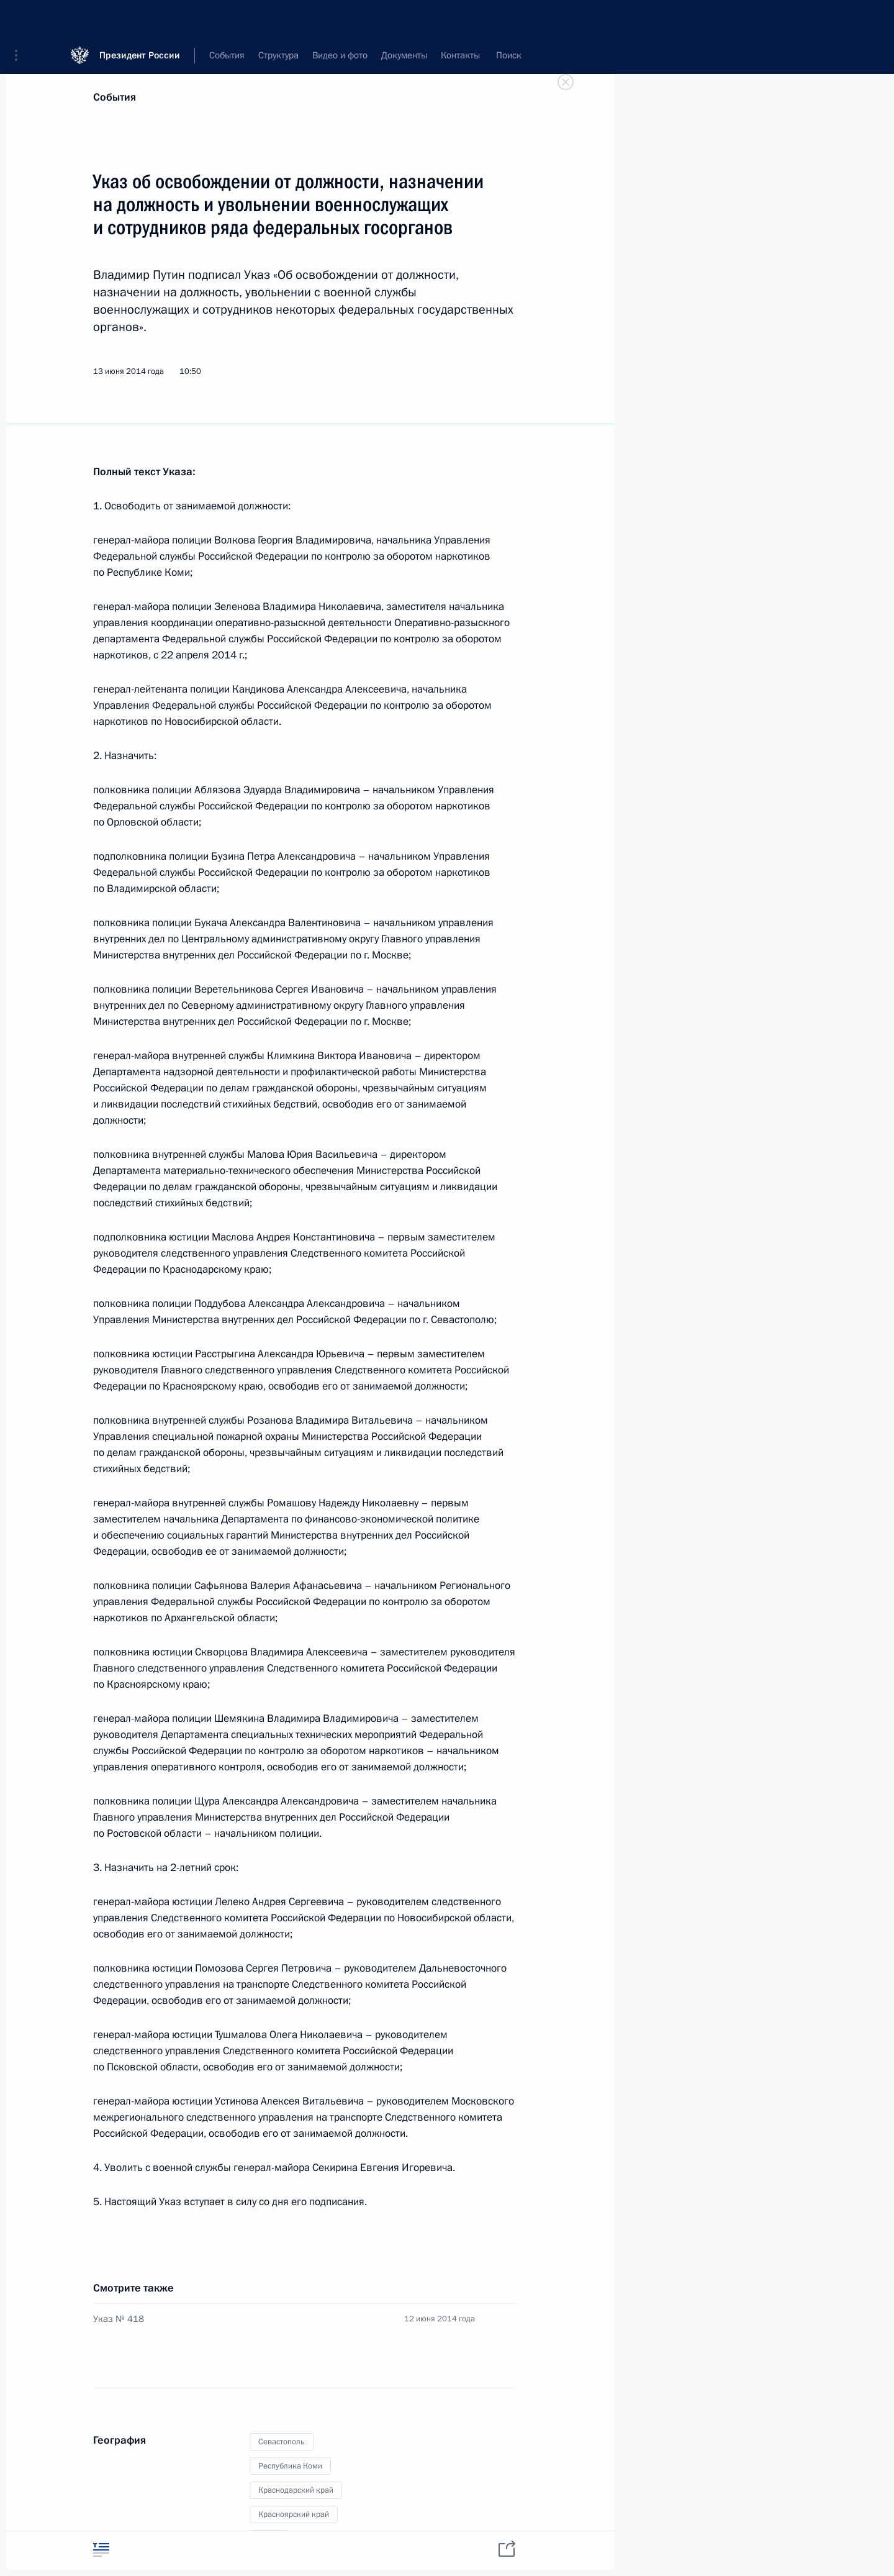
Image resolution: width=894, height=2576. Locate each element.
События (114, 97)
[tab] (101, 2549)
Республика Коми (290, 2466)
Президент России (139, 18)
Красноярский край (293, 2514)
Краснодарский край (295, 2490)
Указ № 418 (118, 2319)
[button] (20, 18)
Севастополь (281, 2441)
